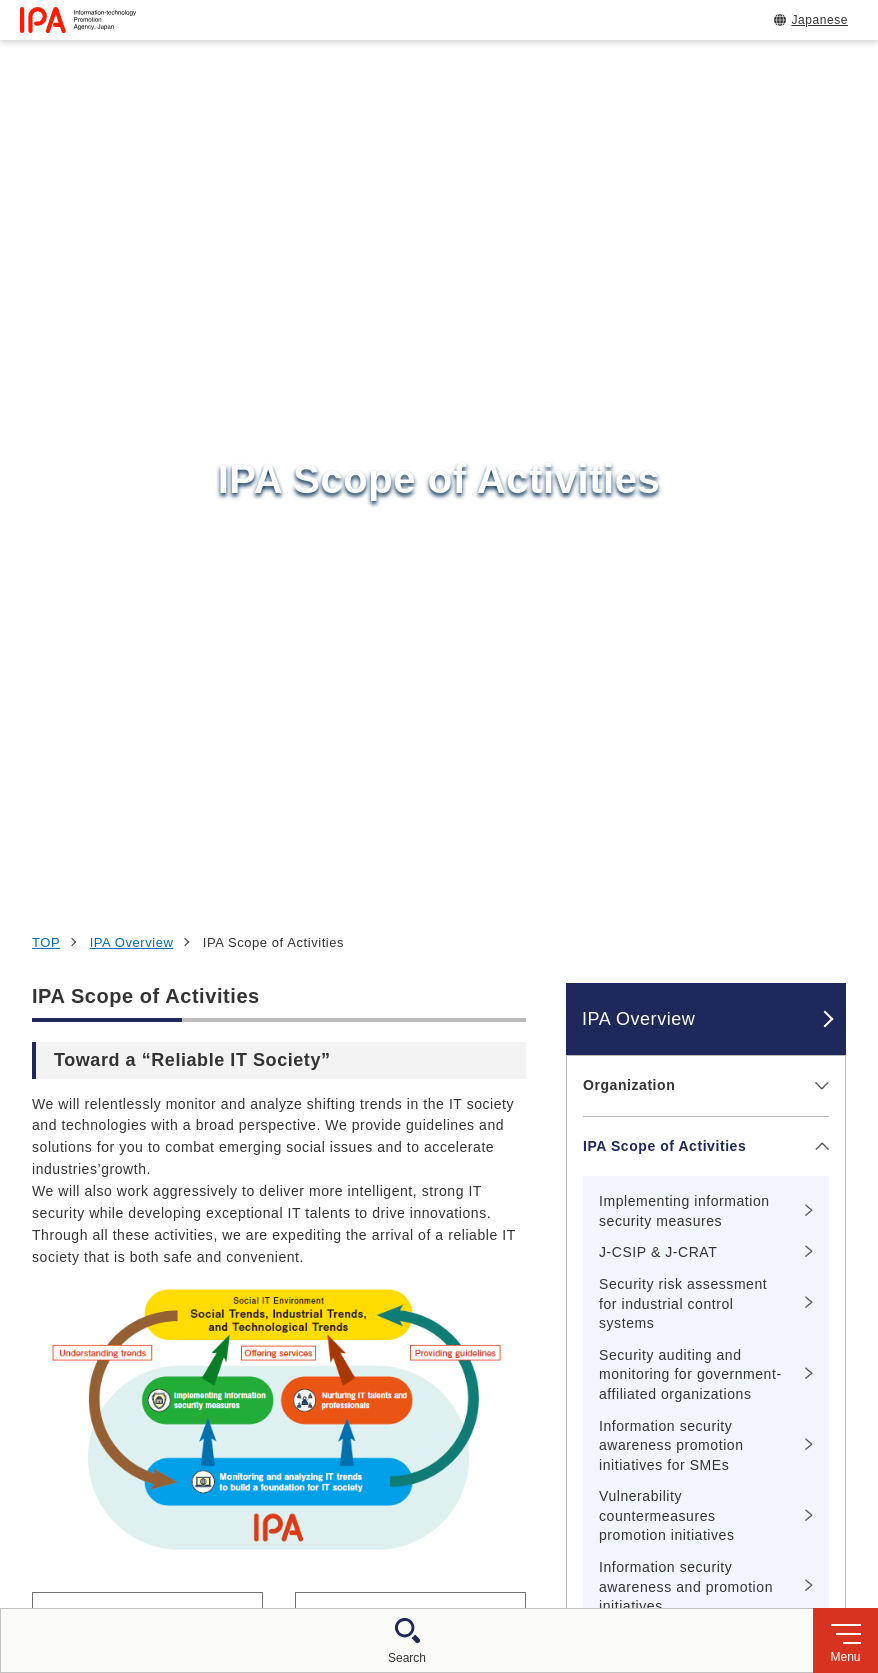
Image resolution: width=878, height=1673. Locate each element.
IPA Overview (132, 171)
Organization (629, 314)
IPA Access (623, 1102)
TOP (46, 171)
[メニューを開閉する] (818, 314)
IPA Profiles (625, 1163)
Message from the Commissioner (647, 1032)
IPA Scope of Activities (664, 374)
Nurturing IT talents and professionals (668, 952)
